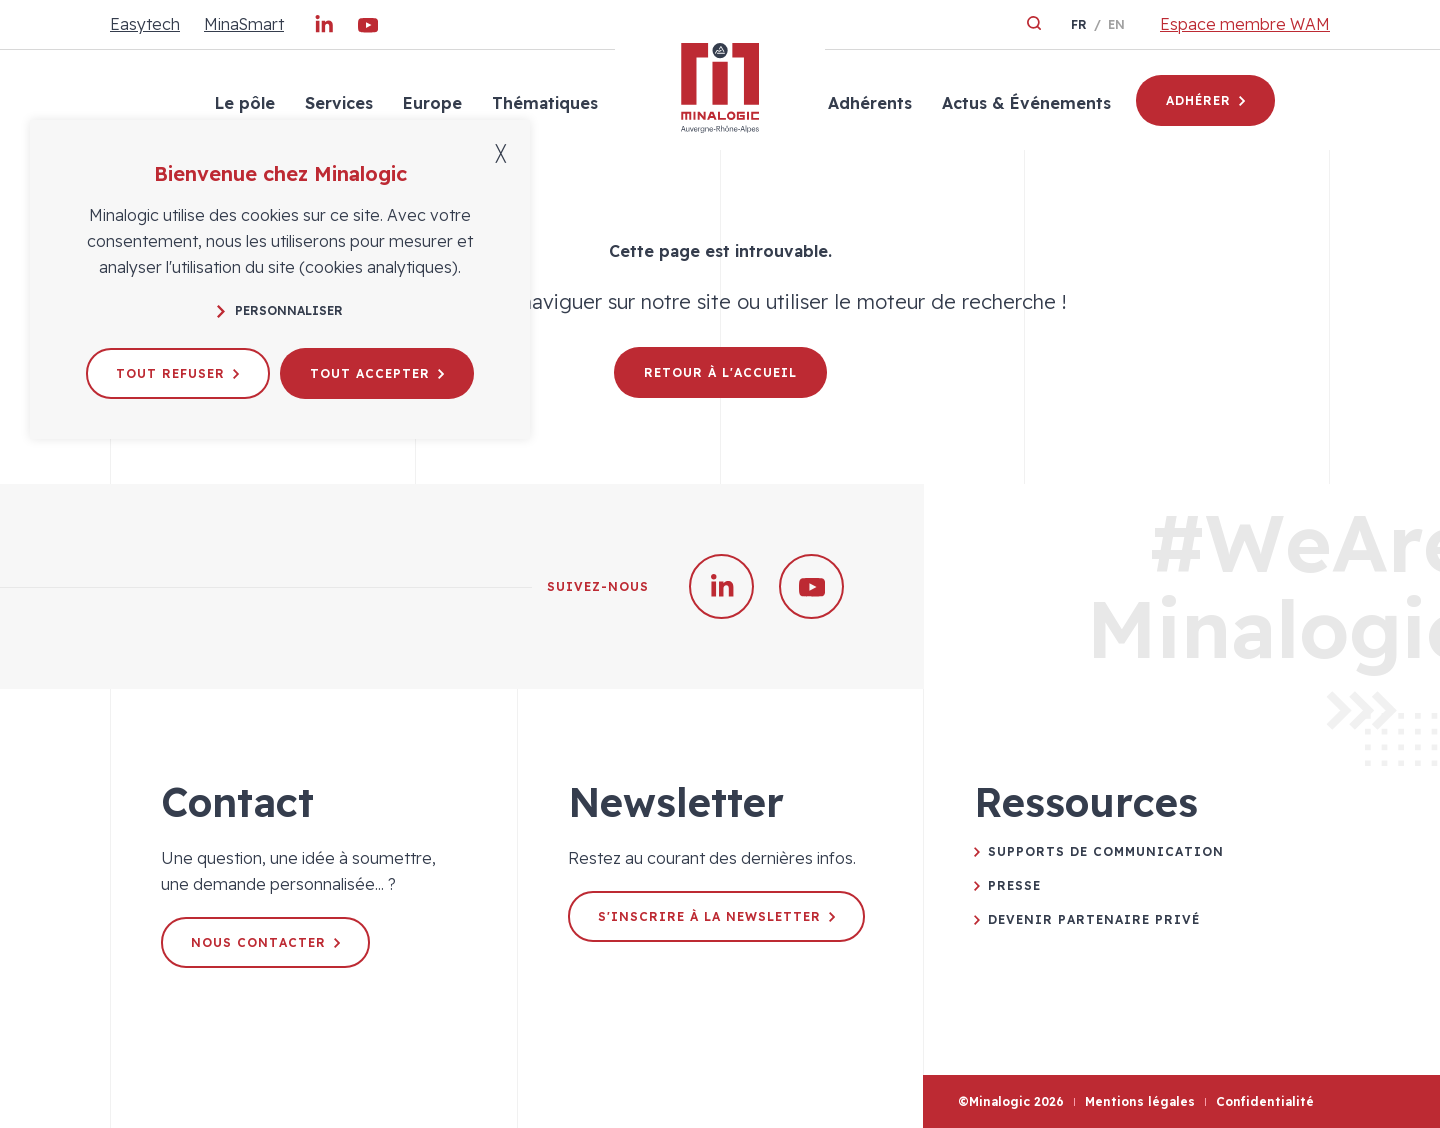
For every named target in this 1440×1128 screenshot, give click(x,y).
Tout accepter (377, 373)
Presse (1014, 885)
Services (339, 103)
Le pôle (245, 103)
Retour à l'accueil (720, 372)
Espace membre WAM (1245, 24)
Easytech (145, 24)
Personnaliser (280, 310)
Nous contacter (265, 942)
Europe (432, 103)
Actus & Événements (1026, 103)
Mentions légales (1140, 1101)
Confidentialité (1265, 1101)
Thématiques (545, 103)
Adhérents (870, 103)
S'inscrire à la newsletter (716, 916)
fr (1079, 24)
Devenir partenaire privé (1094, 919)
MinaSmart (244, 24)
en (1116, 24)
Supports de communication (1106, 851)
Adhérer (1205, 100)
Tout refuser (177, 373)
